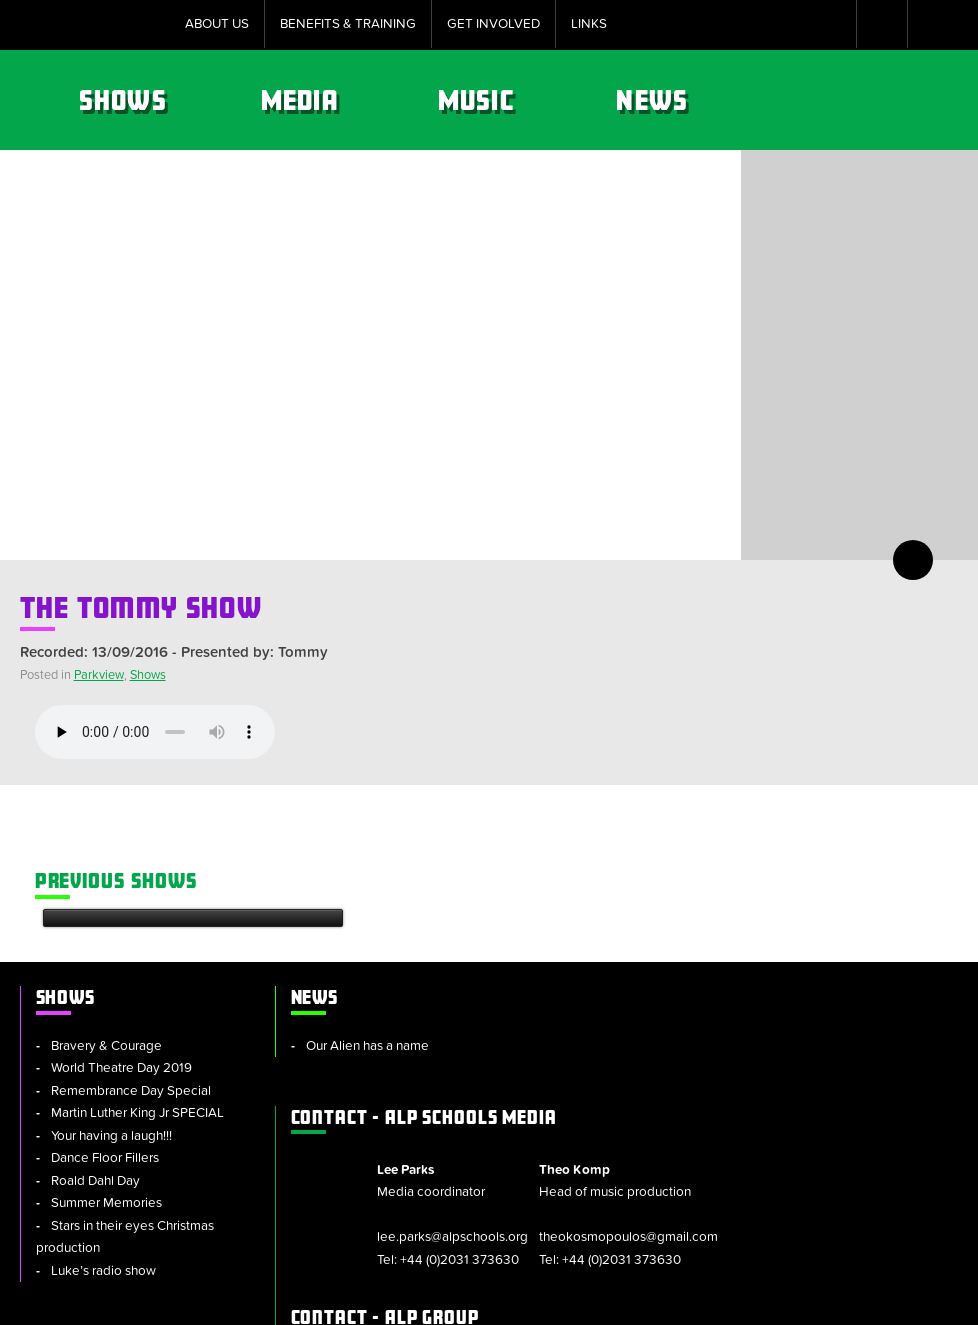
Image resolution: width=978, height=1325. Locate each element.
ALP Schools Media (645, 869)
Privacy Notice (659, 1299)
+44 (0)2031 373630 (670, 1012)
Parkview (99, 675)
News (871, 100)
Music (696, 100)
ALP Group (606, 1091)
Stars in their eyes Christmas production (125, 1109)
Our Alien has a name (350, 918)
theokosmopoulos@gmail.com (828, 1012)
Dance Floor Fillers (105, 1030)
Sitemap (279, 1299)
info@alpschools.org (798, 1189)
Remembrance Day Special (131, 963)
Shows (345, 100)
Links (589, 24)
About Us (217, 24)
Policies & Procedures (516, 1299)
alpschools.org (812, 1144)
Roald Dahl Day (95, 1053)
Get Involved (493, 24)
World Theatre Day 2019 (121, 940)
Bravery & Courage (106, 918)
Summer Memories (106, 1075)
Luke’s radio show (103, 1143)
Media (520, 100)
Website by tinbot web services (866, 1299)
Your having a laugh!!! (111, 1008)
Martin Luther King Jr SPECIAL (137, 985)
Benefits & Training (348, 24)
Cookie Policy (375, 1299)
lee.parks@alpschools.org (663, 989)
